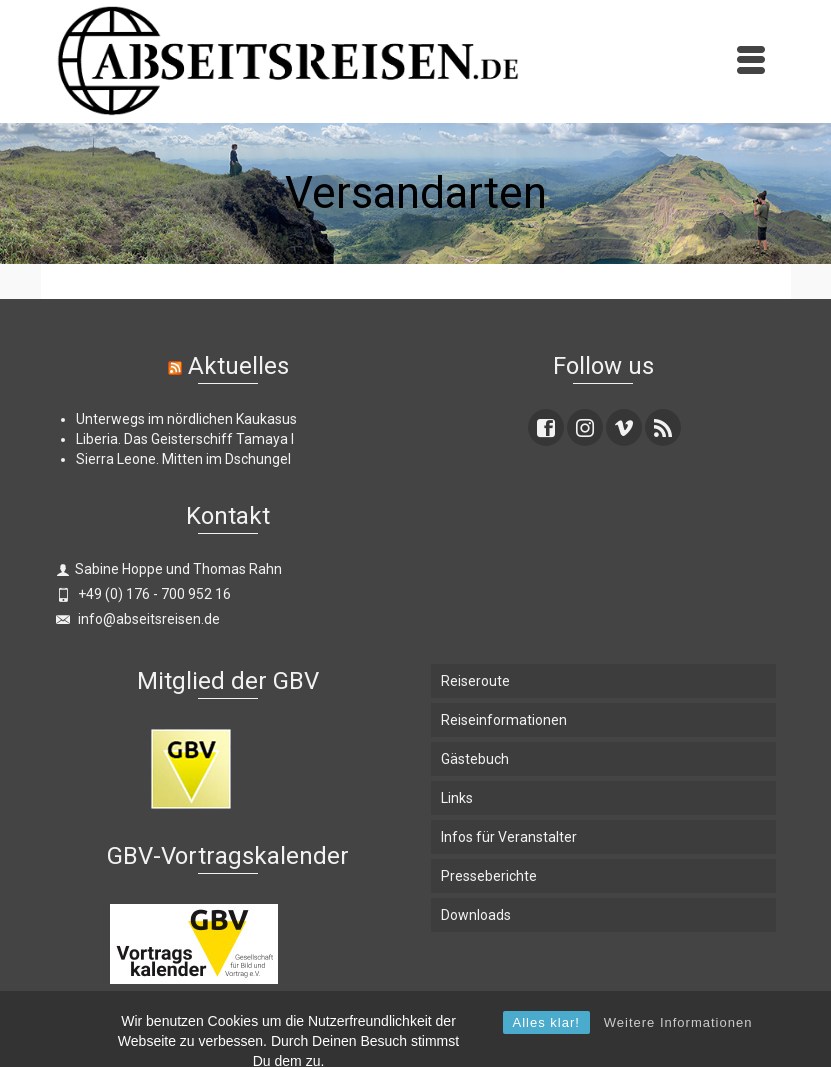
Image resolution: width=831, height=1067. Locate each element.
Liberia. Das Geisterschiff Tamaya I (185, 439)
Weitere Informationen (678, 1052)
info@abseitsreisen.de (138, 619)
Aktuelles (238, 366)
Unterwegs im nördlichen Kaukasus (186, 419)
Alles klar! (546, 1052)
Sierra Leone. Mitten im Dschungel (183, 459)
